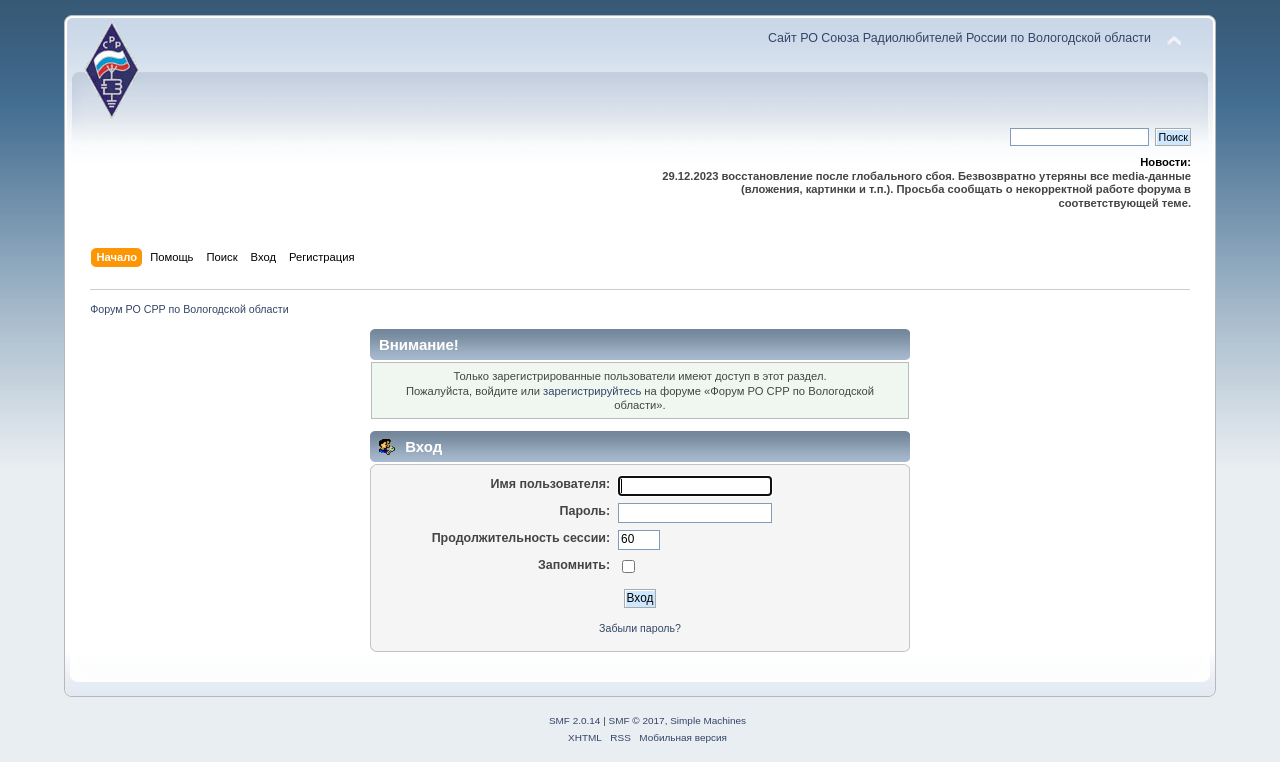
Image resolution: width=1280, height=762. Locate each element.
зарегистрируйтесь (592, 391)
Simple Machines (708, 720)
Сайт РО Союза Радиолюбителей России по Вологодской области (959, 38)
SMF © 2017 (637, 720)
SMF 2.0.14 (575, 720)
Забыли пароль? (640, 628)
